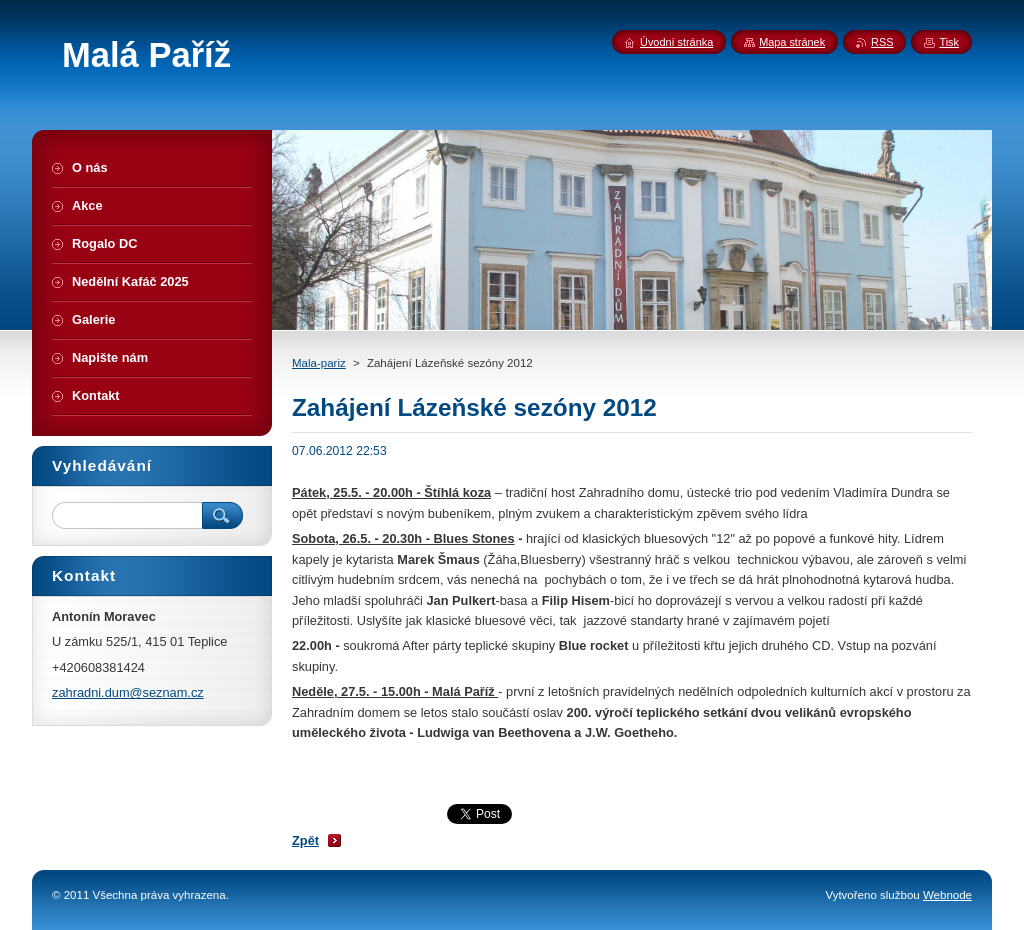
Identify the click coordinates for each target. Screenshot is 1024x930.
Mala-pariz (319, 363)
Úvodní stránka (676, 42)
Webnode (947, 895)
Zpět (305, 840)
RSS (882, 42)
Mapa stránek (792, 42)
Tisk (949, 42)
